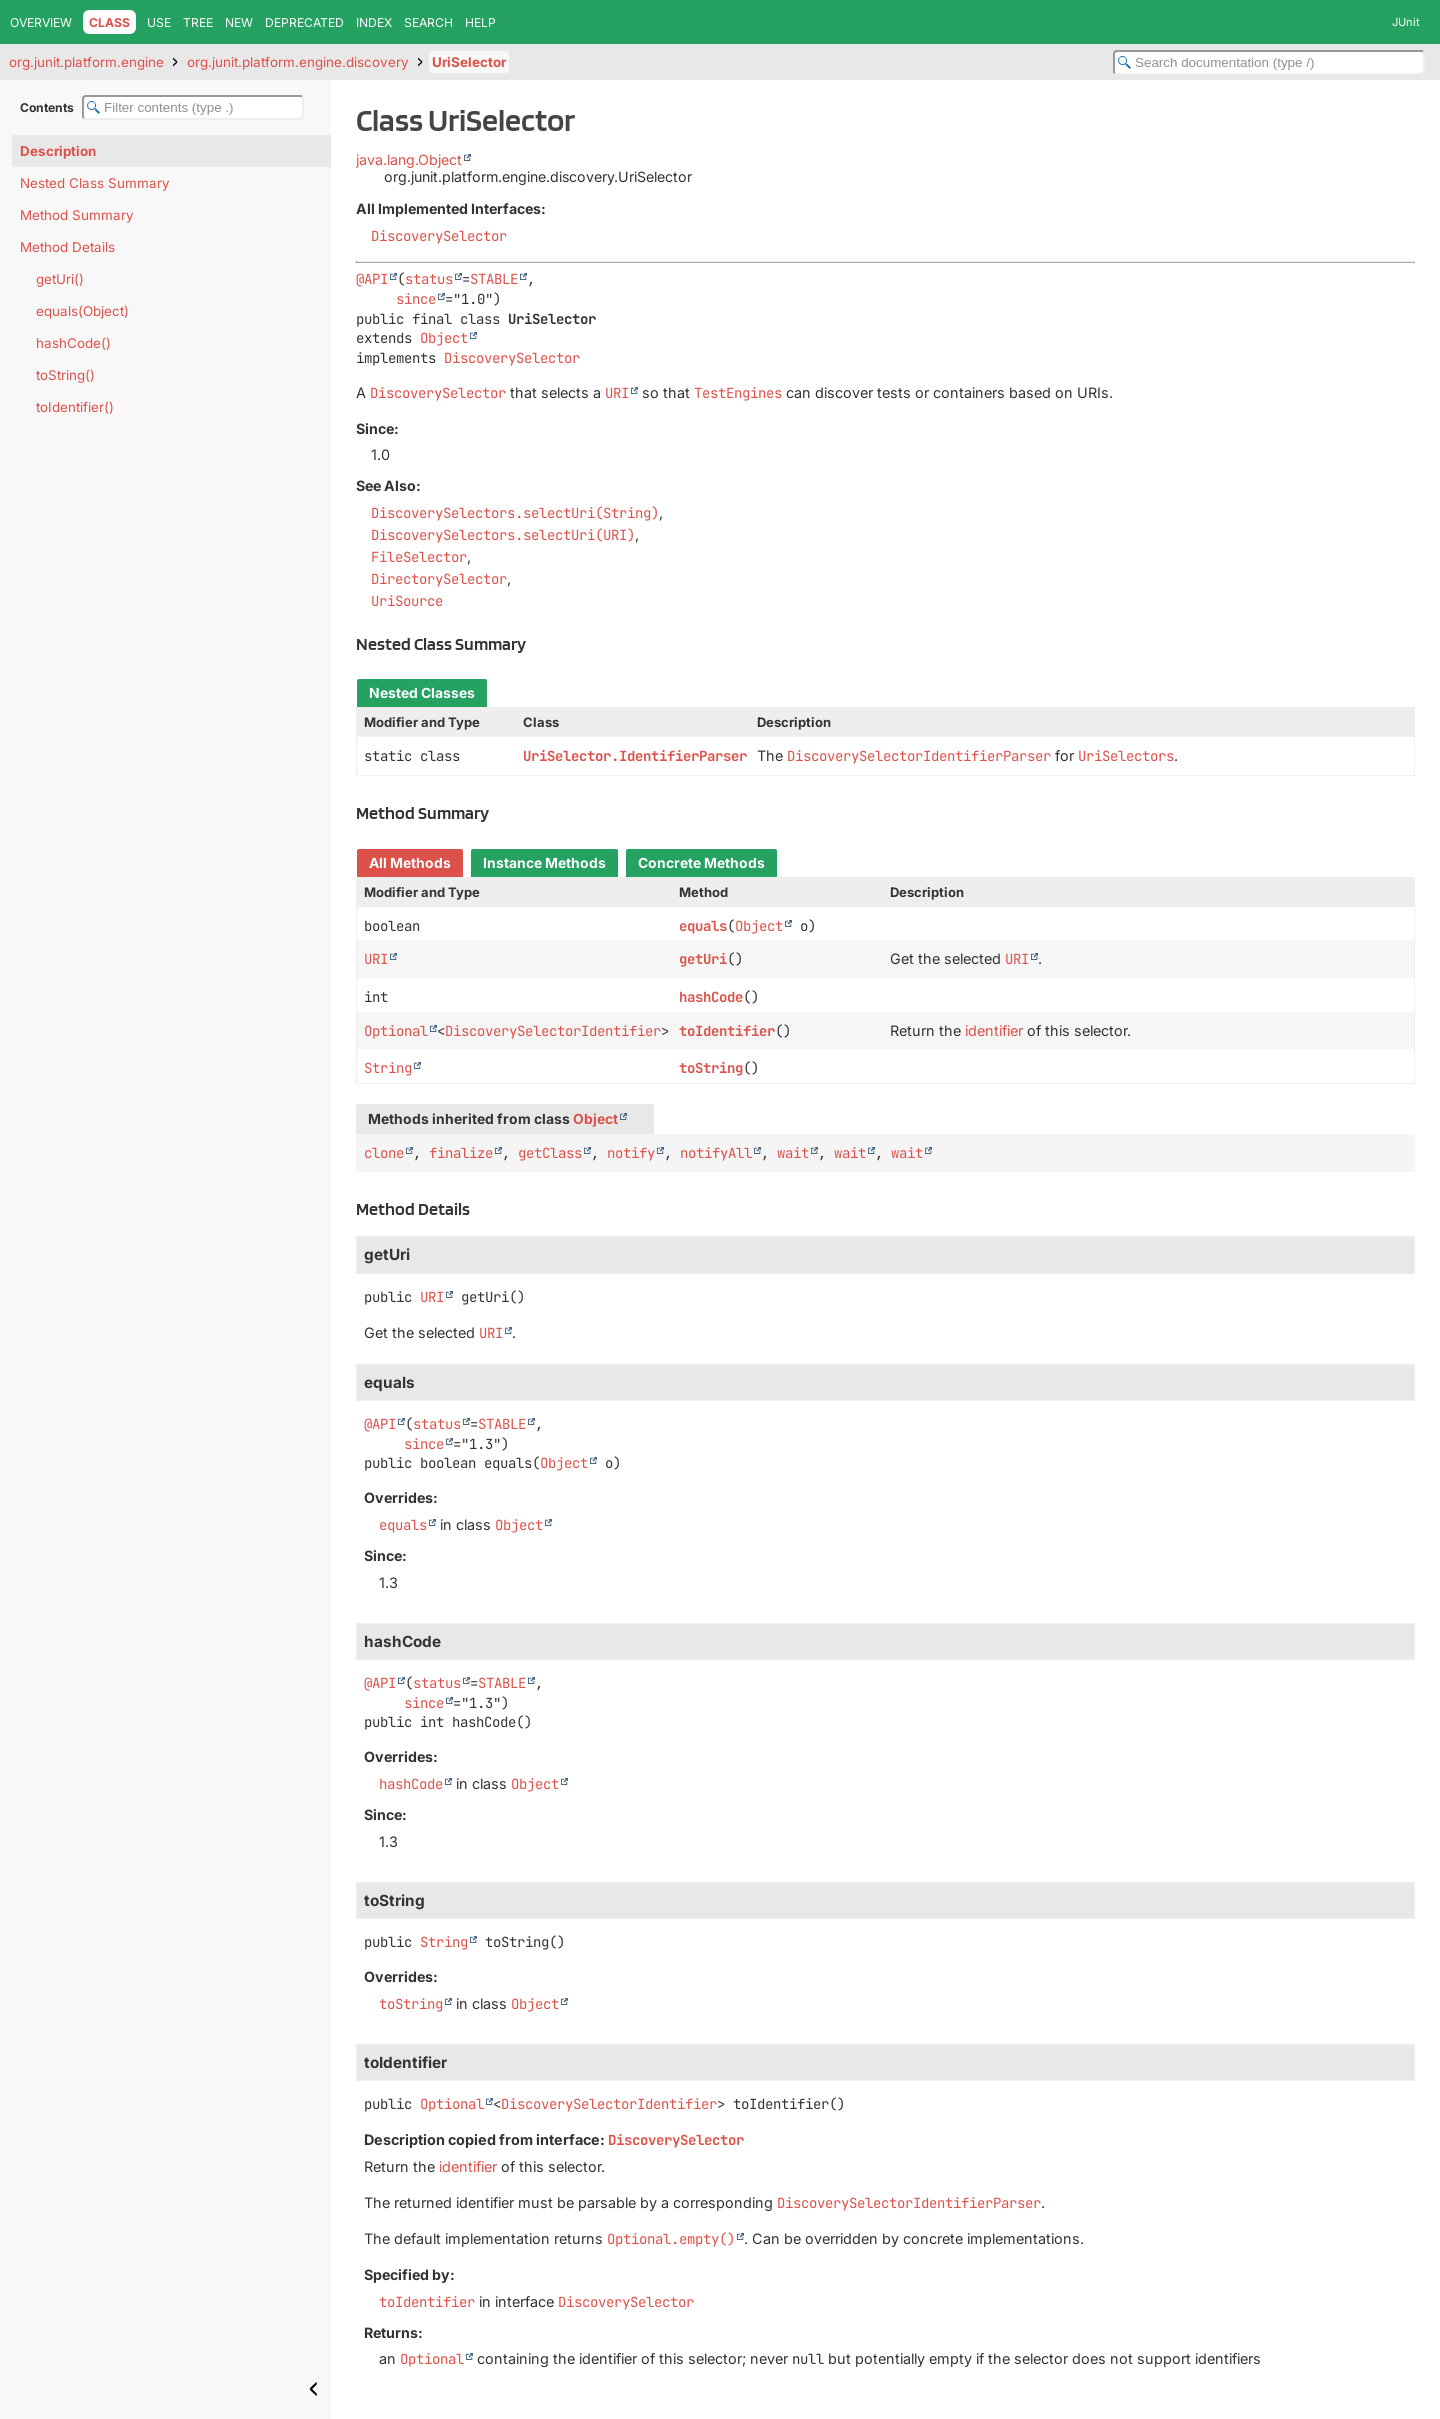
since (416, 299)
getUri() (60, 279)
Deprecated (304, 22)
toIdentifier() (75, 407)
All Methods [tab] (410, 863)
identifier (994, 1030)
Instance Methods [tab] (544, 863)
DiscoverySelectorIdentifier (553, 1031)
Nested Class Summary (95, 183)
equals (703, 926)
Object (444, 338)
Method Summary (77, 215)
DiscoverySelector (439, 236)
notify (631, 1153)
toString (711, 1068)
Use (159, 22)
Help (480, 22)
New (239, 22)
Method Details (67, 247)
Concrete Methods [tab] (701, 863)
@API (372, 279)
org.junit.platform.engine (86, 62)
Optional (396, 1031)
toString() (65, 375)
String (388, 1068)
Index (374, 22)
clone (384, 1153)
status (429, 279)
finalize (461, 1153)
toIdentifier (727, 1031)
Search (428, 22)
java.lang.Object (409, 159)
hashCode (711, 997)
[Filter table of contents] (193, 107)
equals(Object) (82, 311)
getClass (550, 1153)
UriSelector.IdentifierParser (635, 756)
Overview (41, 22)
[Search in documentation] (1269, 62)
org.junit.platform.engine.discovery (298, 62)
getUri (703, 959)
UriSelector (469, 62)
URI (376, 959)
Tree (198, 22)
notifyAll (716, 1153)
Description (58, 151)
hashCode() (73, 343)
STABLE (494, 279)
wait (793, 1153)
